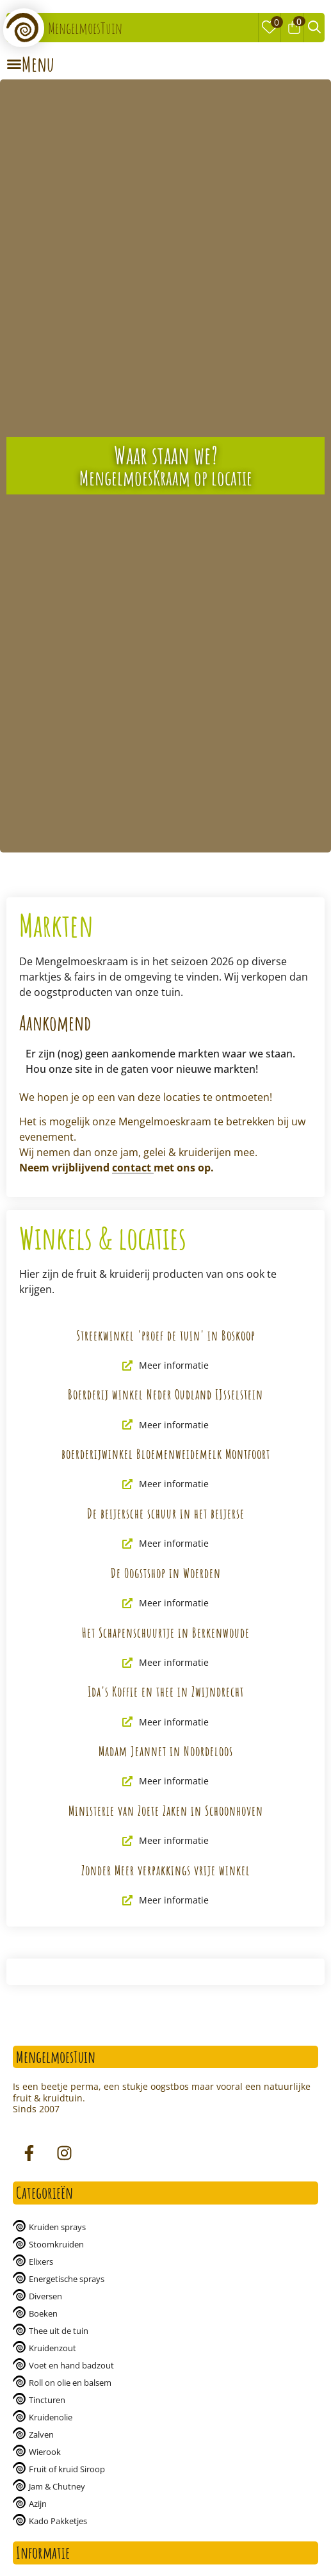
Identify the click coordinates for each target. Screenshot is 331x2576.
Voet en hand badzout (71, 2365)
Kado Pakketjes (58, 2521)
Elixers (41, 2261)
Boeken (43, 2313)
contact (133, 1168)
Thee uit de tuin (58, 2330)
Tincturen (47, 2400)
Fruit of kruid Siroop (67, 2469)
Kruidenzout (52, 2348)
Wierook (45, 2452)
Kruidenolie (50, 2417)
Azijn (38, 2503)
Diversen (45, 2296)
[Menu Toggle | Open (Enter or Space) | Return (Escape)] (30, 64)
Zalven (41, 2434)
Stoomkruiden (56, 2244)
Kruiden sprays (57, 2227)
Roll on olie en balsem (70, 2382)
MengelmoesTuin (85, 28)
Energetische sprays (66, 2279)
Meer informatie (165, 1365)
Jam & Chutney (57, 2486)
